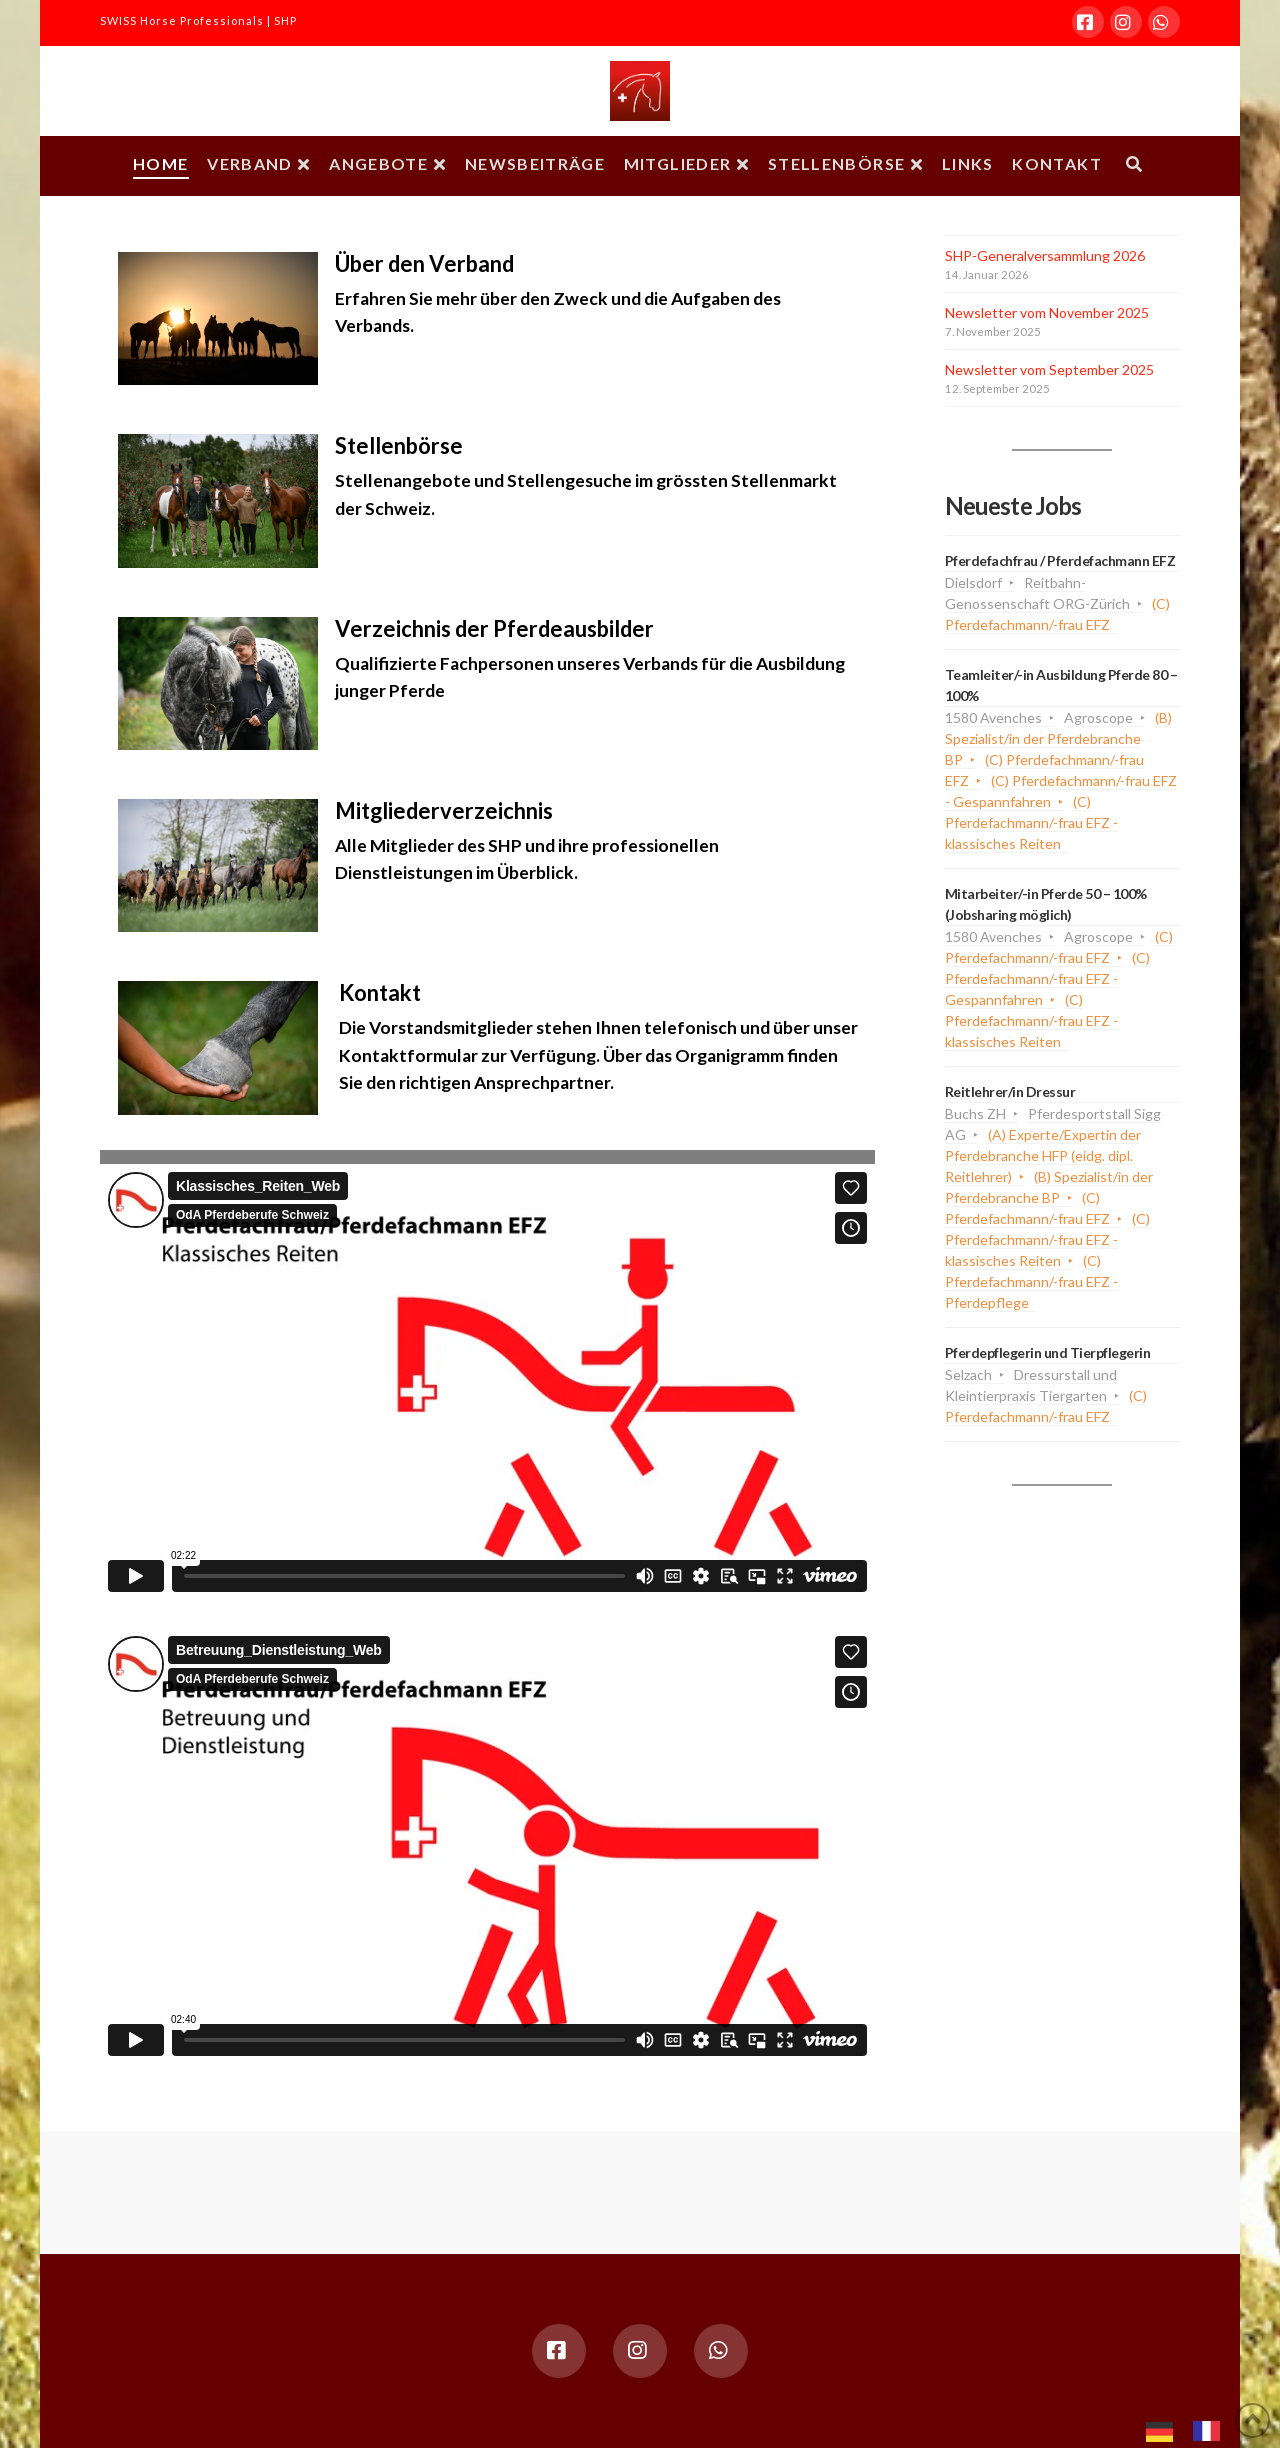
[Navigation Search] (1134, 166)
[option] (1211, 2431)
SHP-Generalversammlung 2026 (1045, 255)
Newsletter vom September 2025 (1049, 369)
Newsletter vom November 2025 (1047, 312)
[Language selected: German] (1193, 2429)
